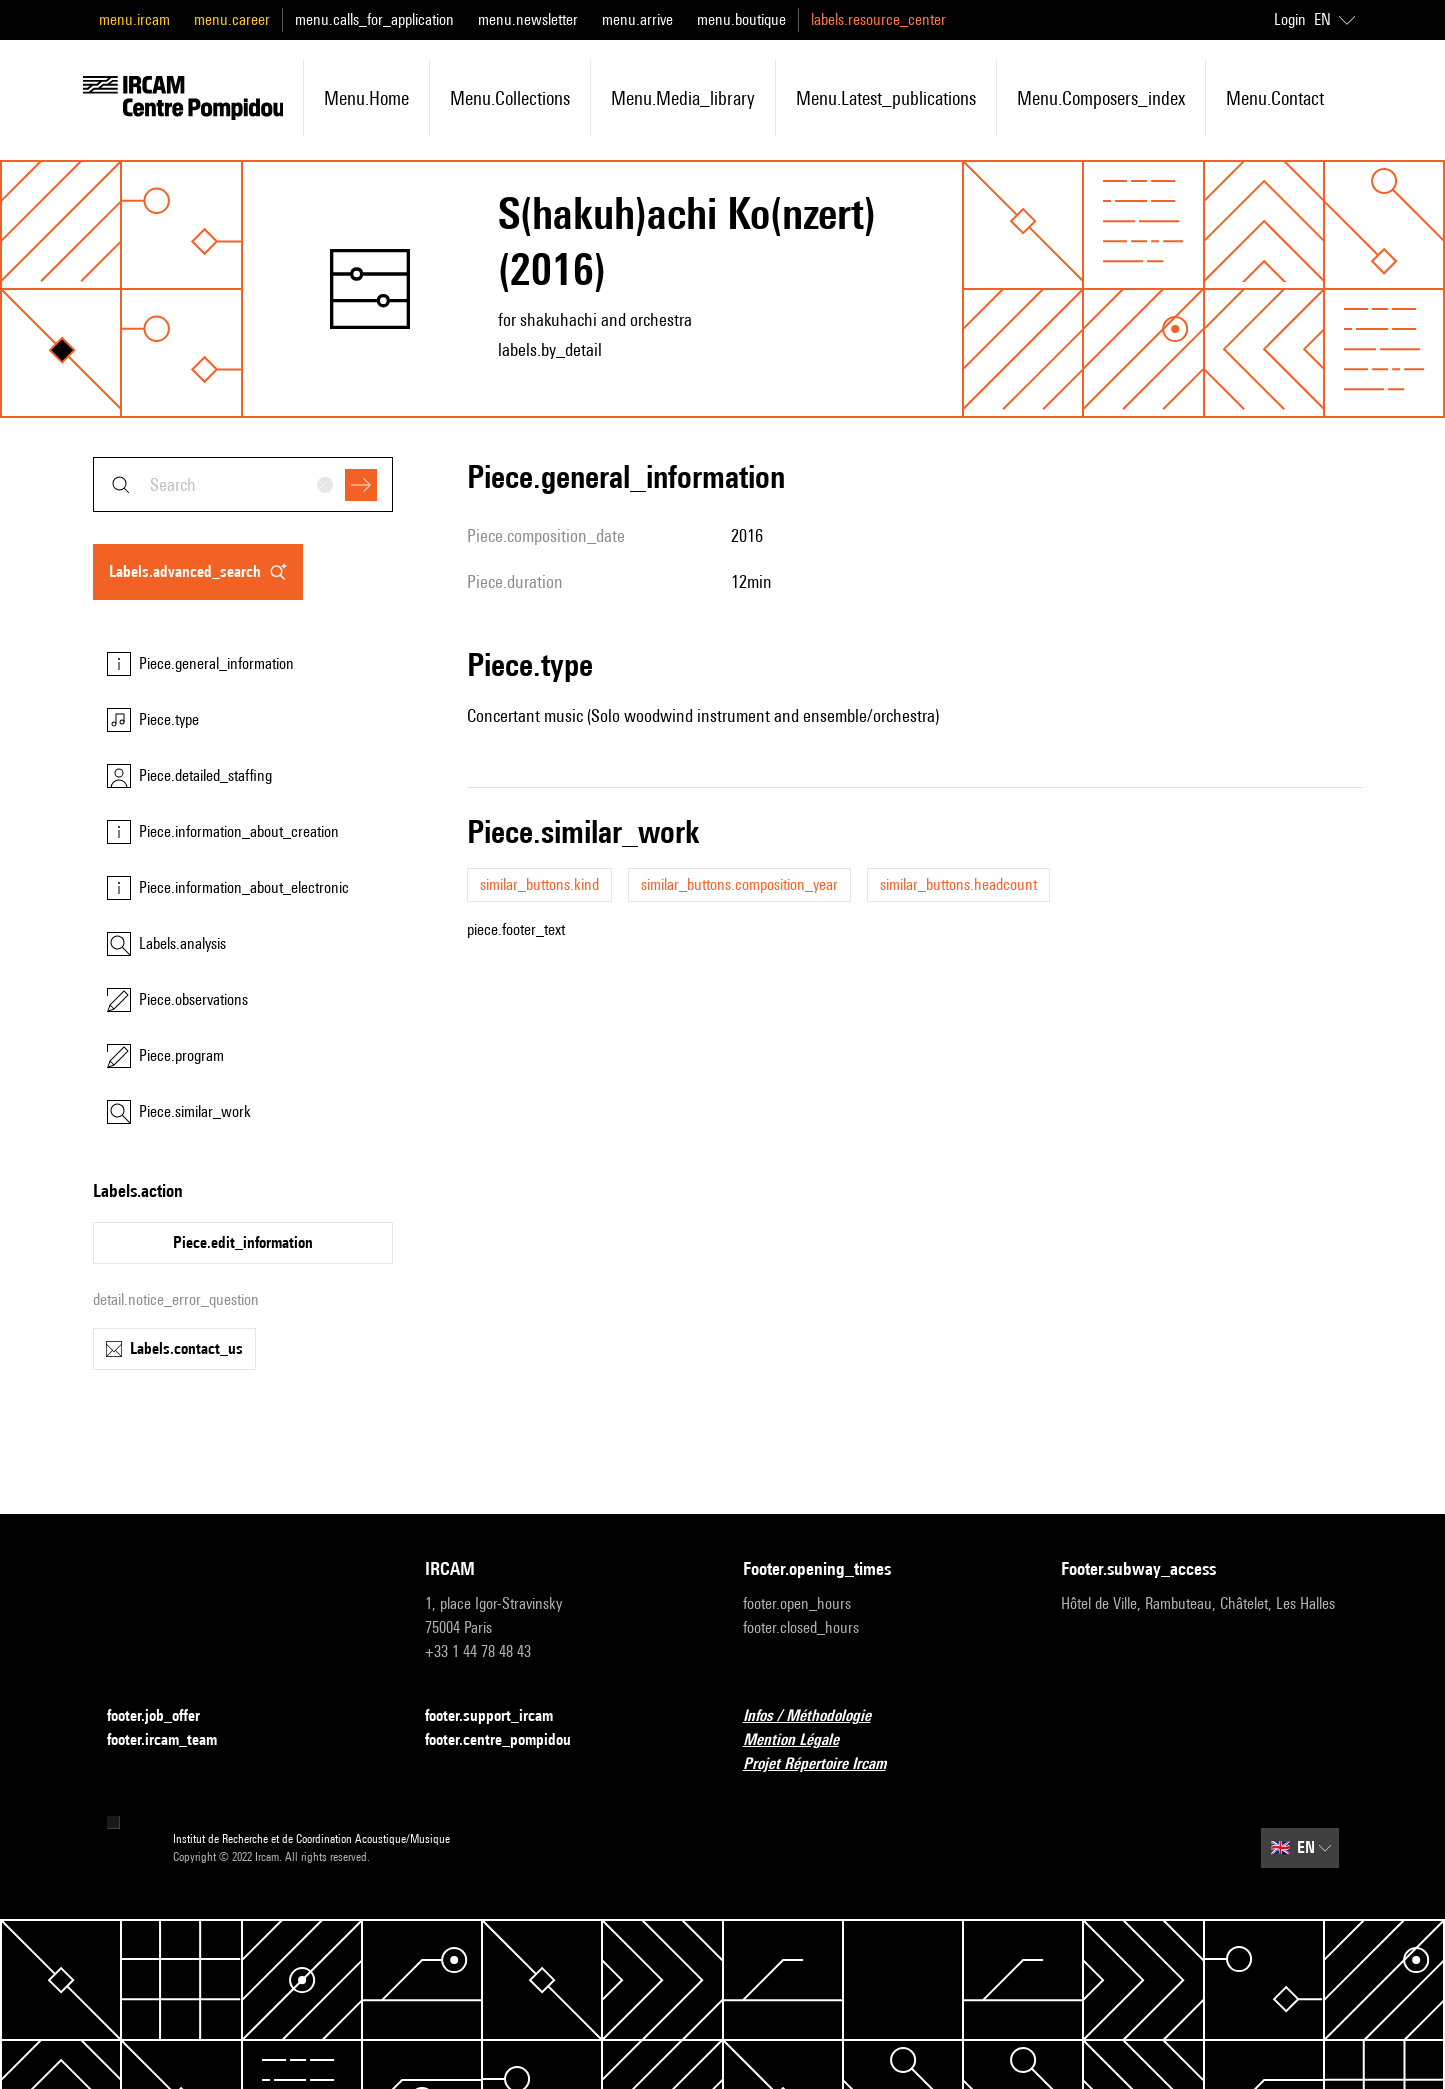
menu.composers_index (1101, 98)
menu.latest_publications (886, 98)
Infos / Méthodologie (819, 1716)
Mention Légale (803, 1740)
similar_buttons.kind (539, 884)
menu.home (366, 98)
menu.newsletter (528, 19)
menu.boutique (741, 19)
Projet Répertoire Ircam (826, 1764)
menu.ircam (134, 19)
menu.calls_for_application (374, 19)
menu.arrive (637, 19)
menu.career (232, 19)
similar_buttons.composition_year (739, 884)
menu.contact (1275, 98)
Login (1290, 19)
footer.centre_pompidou (510, 1740)
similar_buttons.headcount (958, 884)
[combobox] (243, 484)
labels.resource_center (878, 19)
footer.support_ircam (501, 1716)
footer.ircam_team (174, 1740)
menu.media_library (683, 98)
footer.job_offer (165, 1716)
